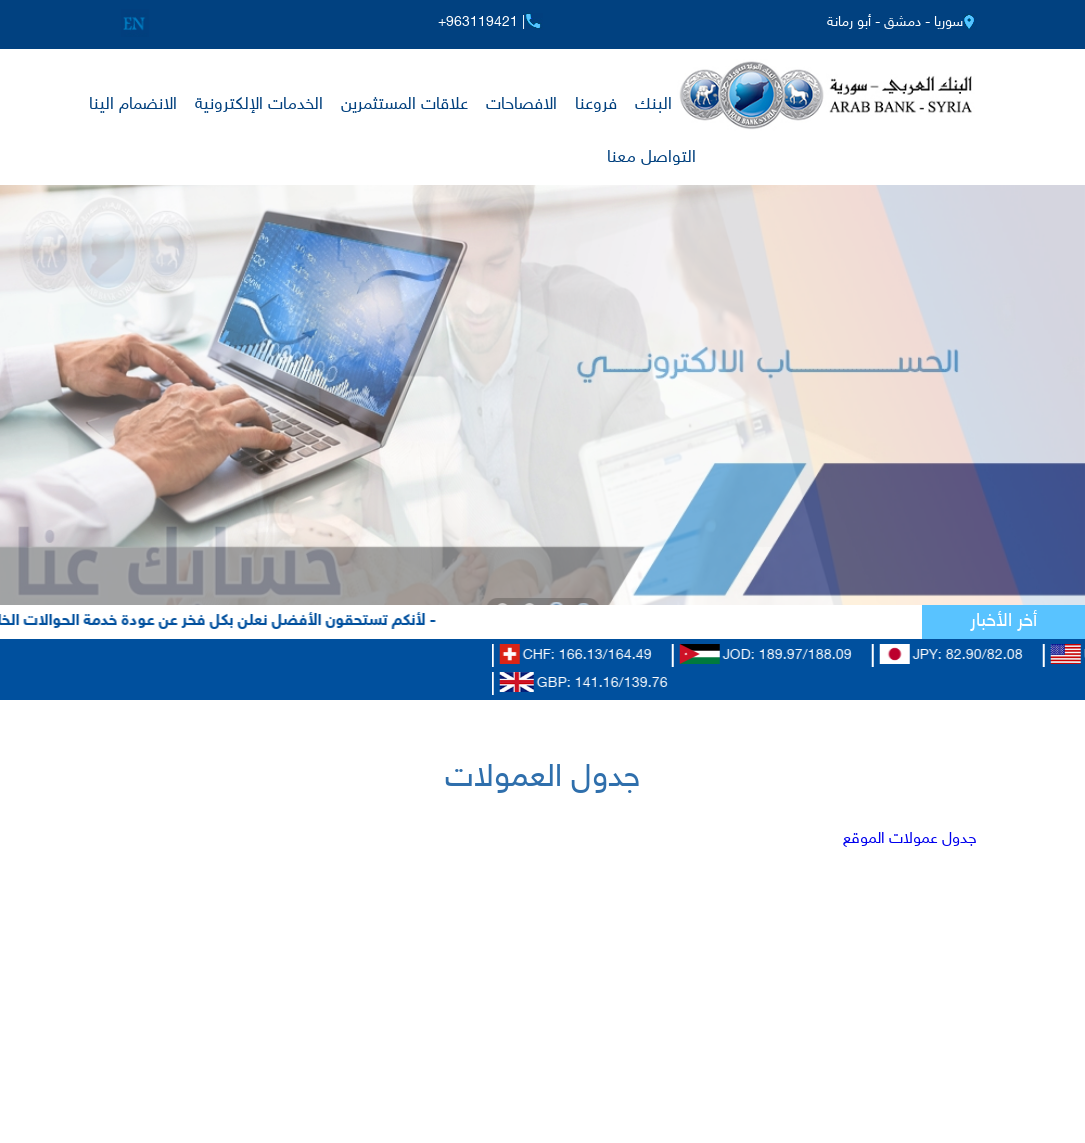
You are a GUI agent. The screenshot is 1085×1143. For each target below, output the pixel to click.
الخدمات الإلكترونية (259, 105)
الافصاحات (521, 105)
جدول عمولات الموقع (910, 839)
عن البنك (665, 105)
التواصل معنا (651, 158)
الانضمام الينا (133, 105)
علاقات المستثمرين (404, 105)
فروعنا (596, 105)
